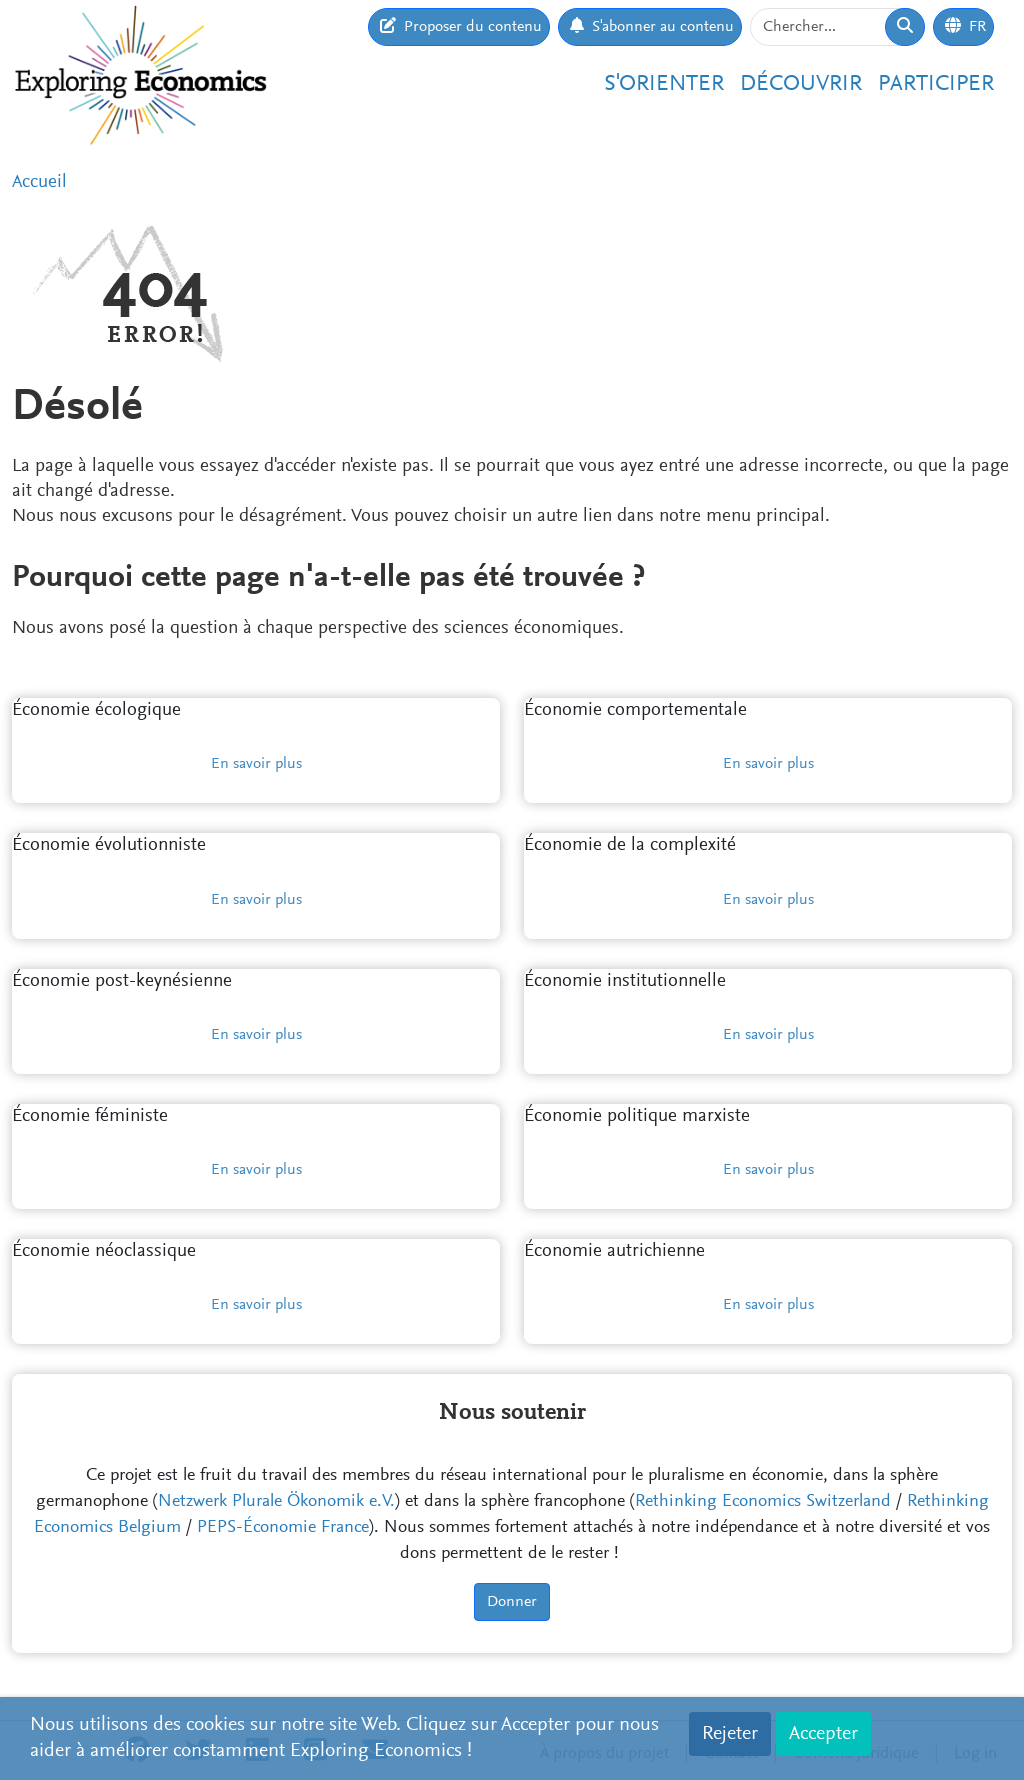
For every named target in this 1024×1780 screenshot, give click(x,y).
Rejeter (730, 1734)
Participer (936, 84)
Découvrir (801, 84)
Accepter (823, 1734)
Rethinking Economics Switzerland (763, 1502)
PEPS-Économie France (283, 1528)
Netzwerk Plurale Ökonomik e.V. (276, 1502)
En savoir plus (256, 764)
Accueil (39, 182)
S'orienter (664, 84)
